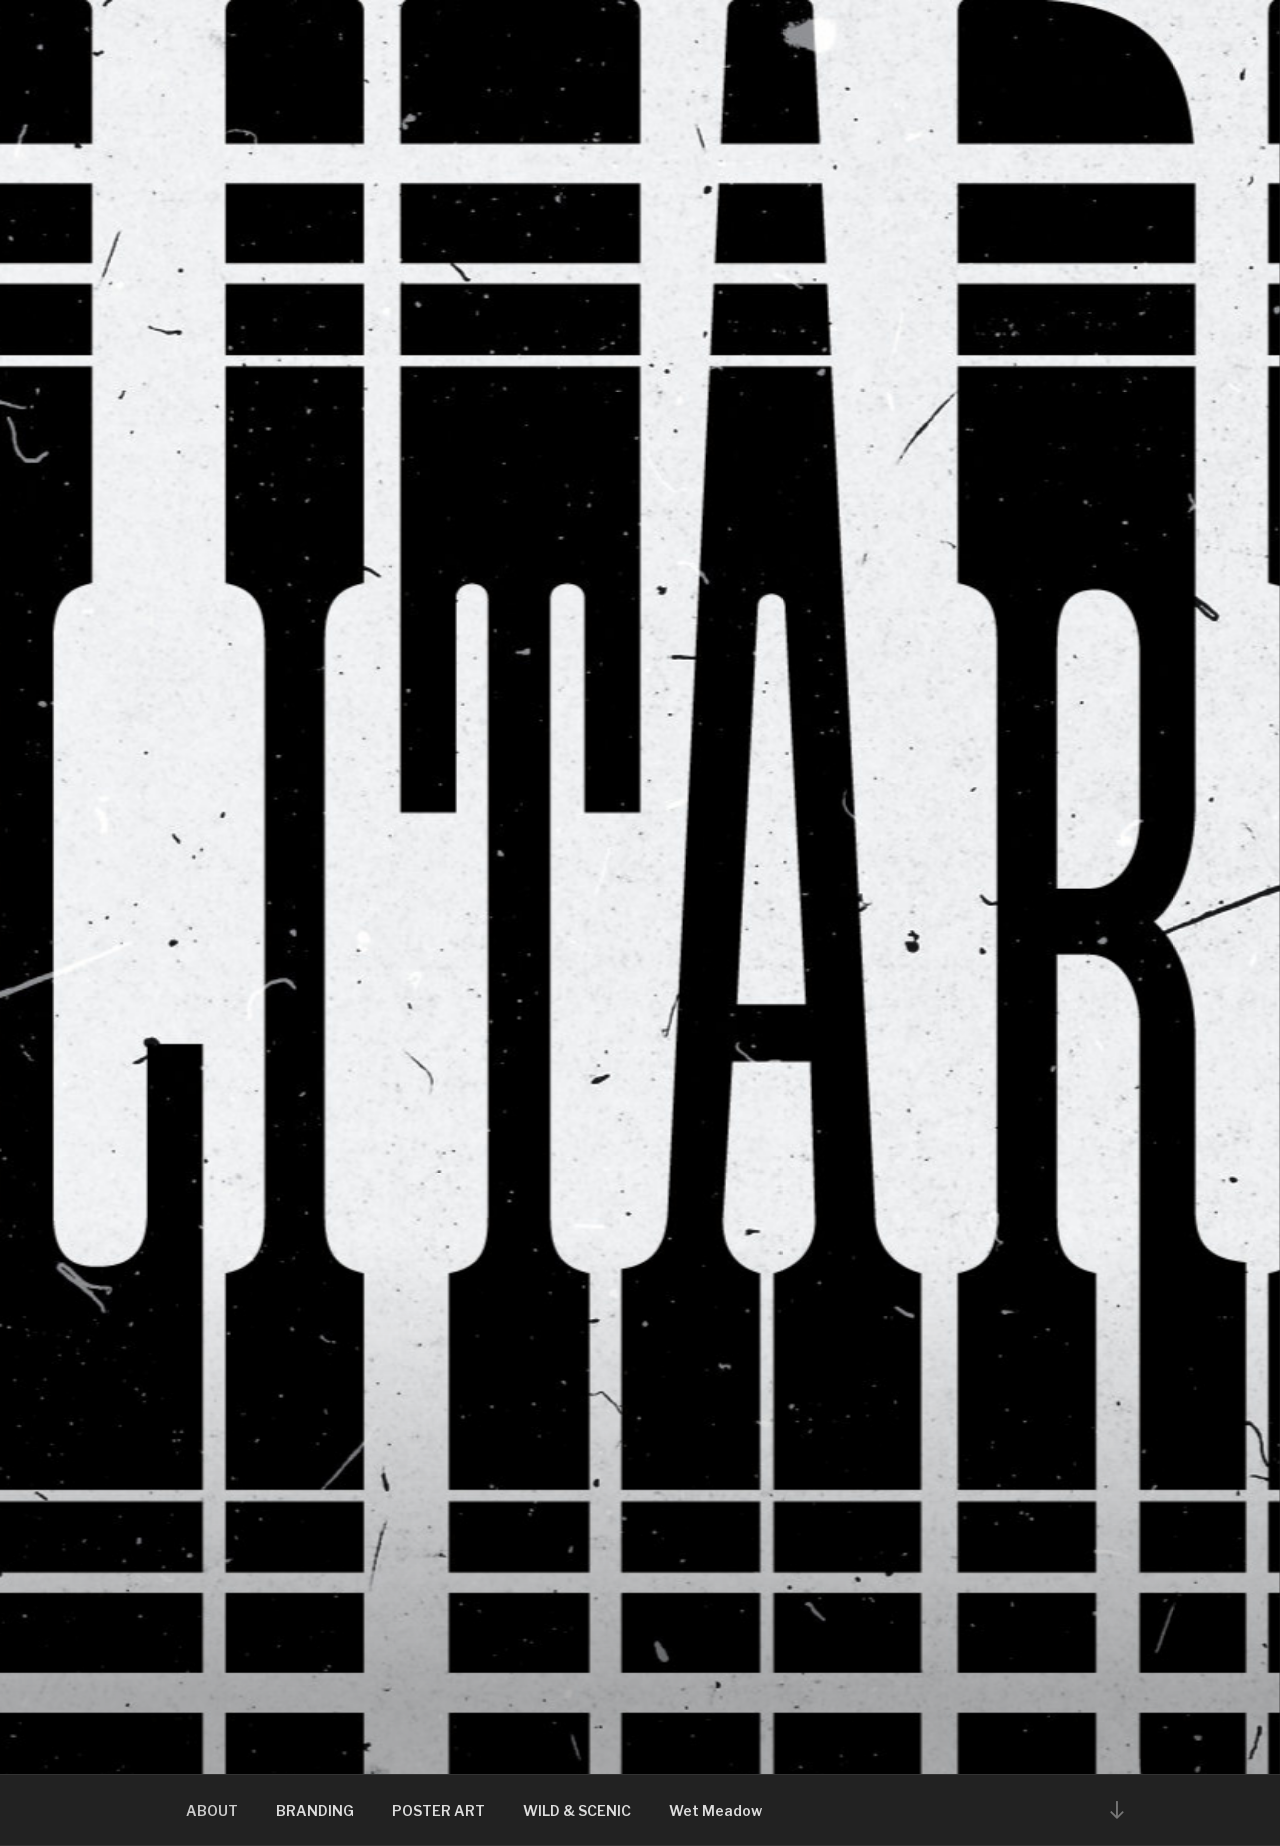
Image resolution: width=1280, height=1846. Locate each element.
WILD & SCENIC (577, 1810)
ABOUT (212, 1810)
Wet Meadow (715, 1810)
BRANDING (315, 1810)
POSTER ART (438, 1810)
